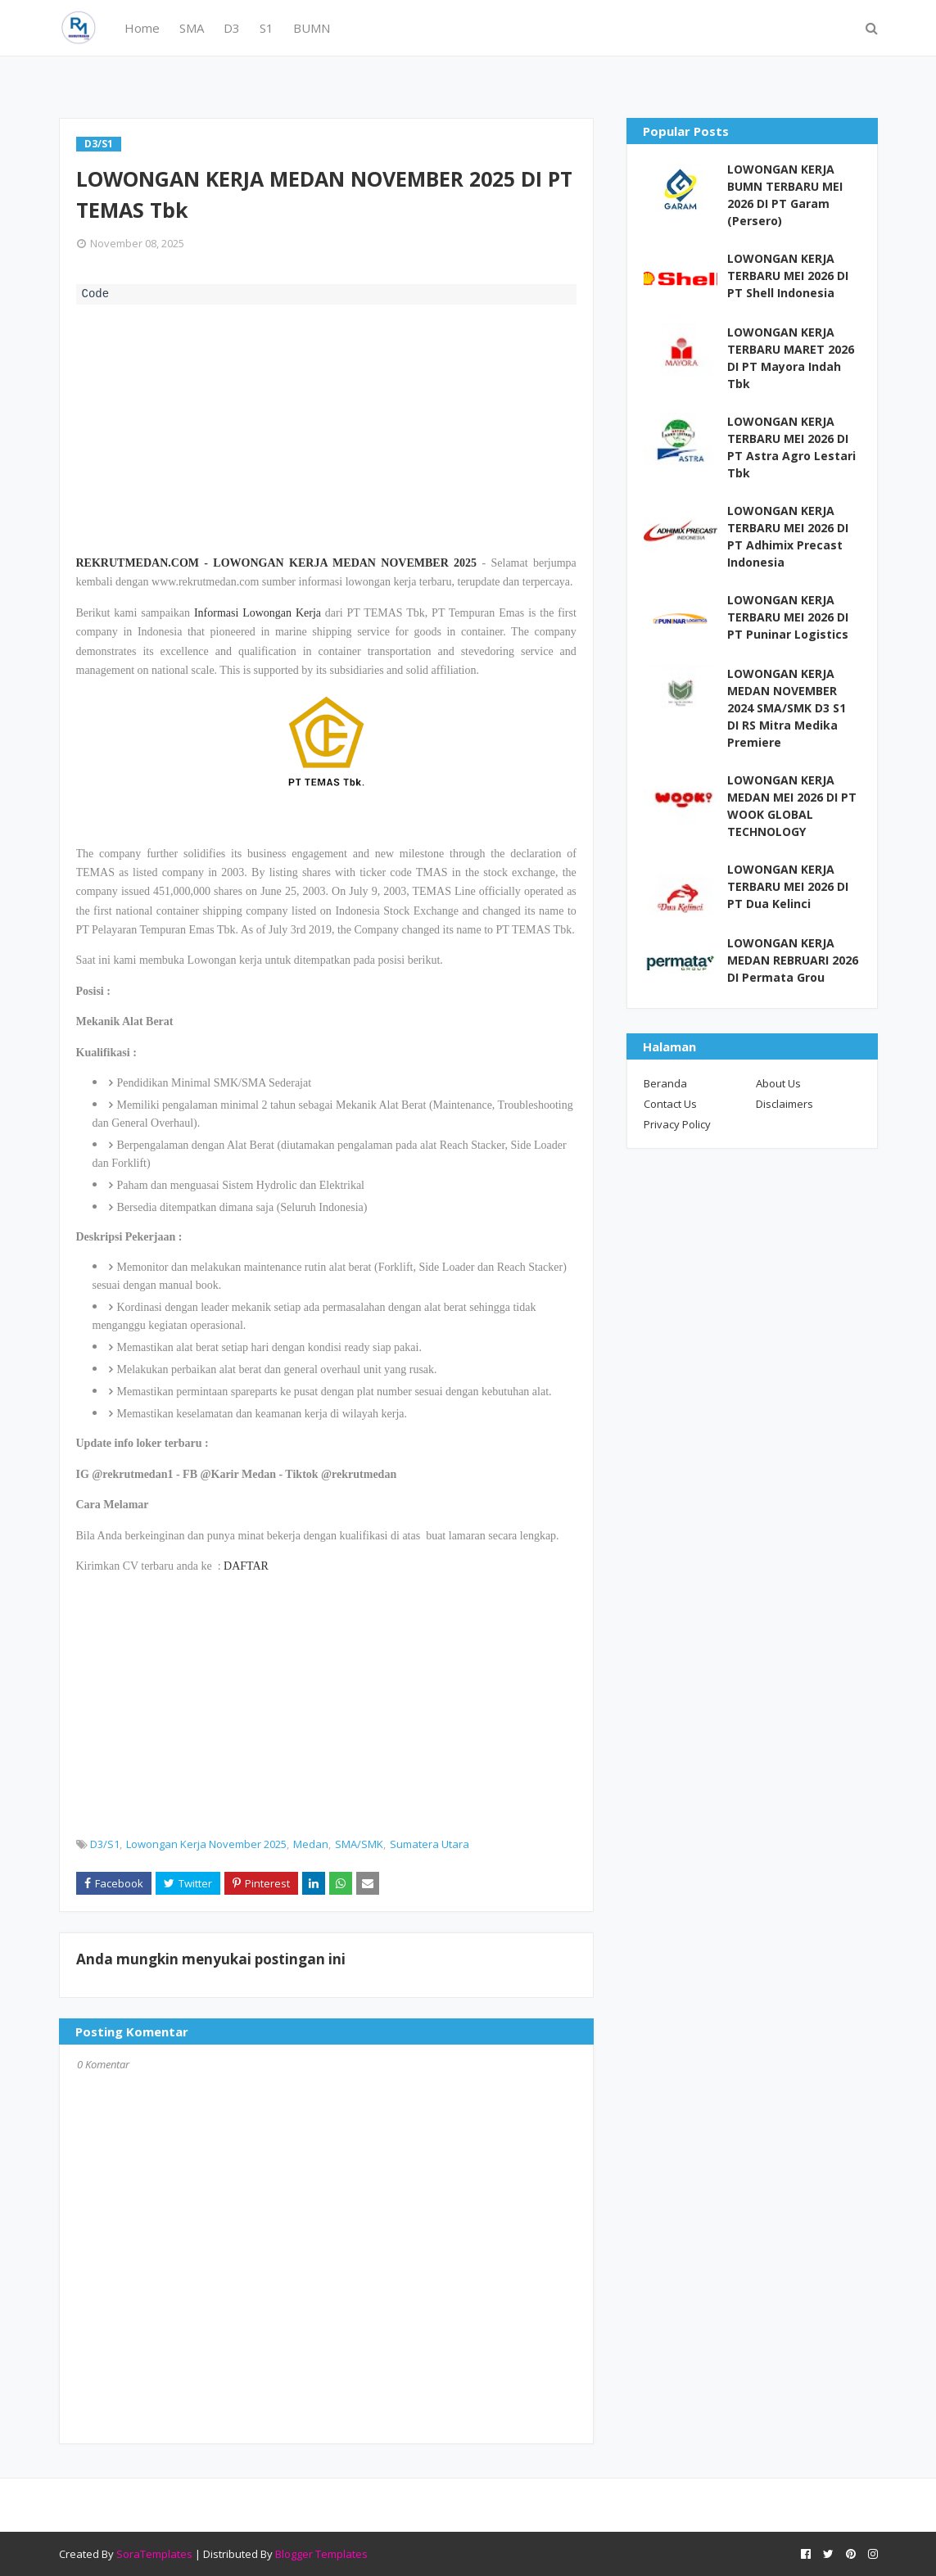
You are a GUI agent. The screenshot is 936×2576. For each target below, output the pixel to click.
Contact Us (670, 1103)
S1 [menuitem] (267, 28)
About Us (778, 1083)
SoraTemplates (154, 2554)
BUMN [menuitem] (311, 28)
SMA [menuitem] (191, 28)
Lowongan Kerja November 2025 (206, 1844)
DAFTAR (246, 1566)
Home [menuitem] (142, 28)
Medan (310, 1844)
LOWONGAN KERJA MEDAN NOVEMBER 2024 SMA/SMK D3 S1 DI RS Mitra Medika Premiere (786, 708)
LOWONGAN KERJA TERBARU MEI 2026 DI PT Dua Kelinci (787, 886)
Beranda (665, 1083)
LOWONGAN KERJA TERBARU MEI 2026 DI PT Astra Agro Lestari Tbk (791, 447)
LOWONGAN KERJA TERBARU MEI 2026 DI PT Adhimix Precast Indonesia (787, 536)
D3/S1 (105, 1844)
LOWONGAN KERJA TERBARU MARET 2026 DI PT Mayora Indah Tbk (790, 357)
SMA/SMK (359, 1844)
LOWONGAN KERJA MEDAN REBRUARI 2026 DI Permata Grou (792, 960)
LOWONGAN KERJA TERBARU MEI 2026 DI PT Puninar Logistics (787, 617)
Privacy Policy (677, 1124)
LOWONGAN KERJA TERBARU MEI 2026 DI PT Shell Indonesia (787, 276)
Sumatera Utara (429, 1844)
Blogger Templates (321, 2554)
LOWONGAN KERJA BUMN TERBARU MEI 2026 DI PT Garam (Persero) (785, 194)
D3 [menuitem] (232, 28)
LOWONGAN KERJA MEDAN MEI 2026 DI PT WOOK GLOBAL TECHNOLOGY (792, 805)
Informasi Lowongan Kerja (257, 613)
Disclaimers (784, 1103)
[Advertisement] (326, 427)
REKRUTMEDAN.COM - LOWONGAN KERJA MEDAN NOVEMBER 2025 (276, 563)
